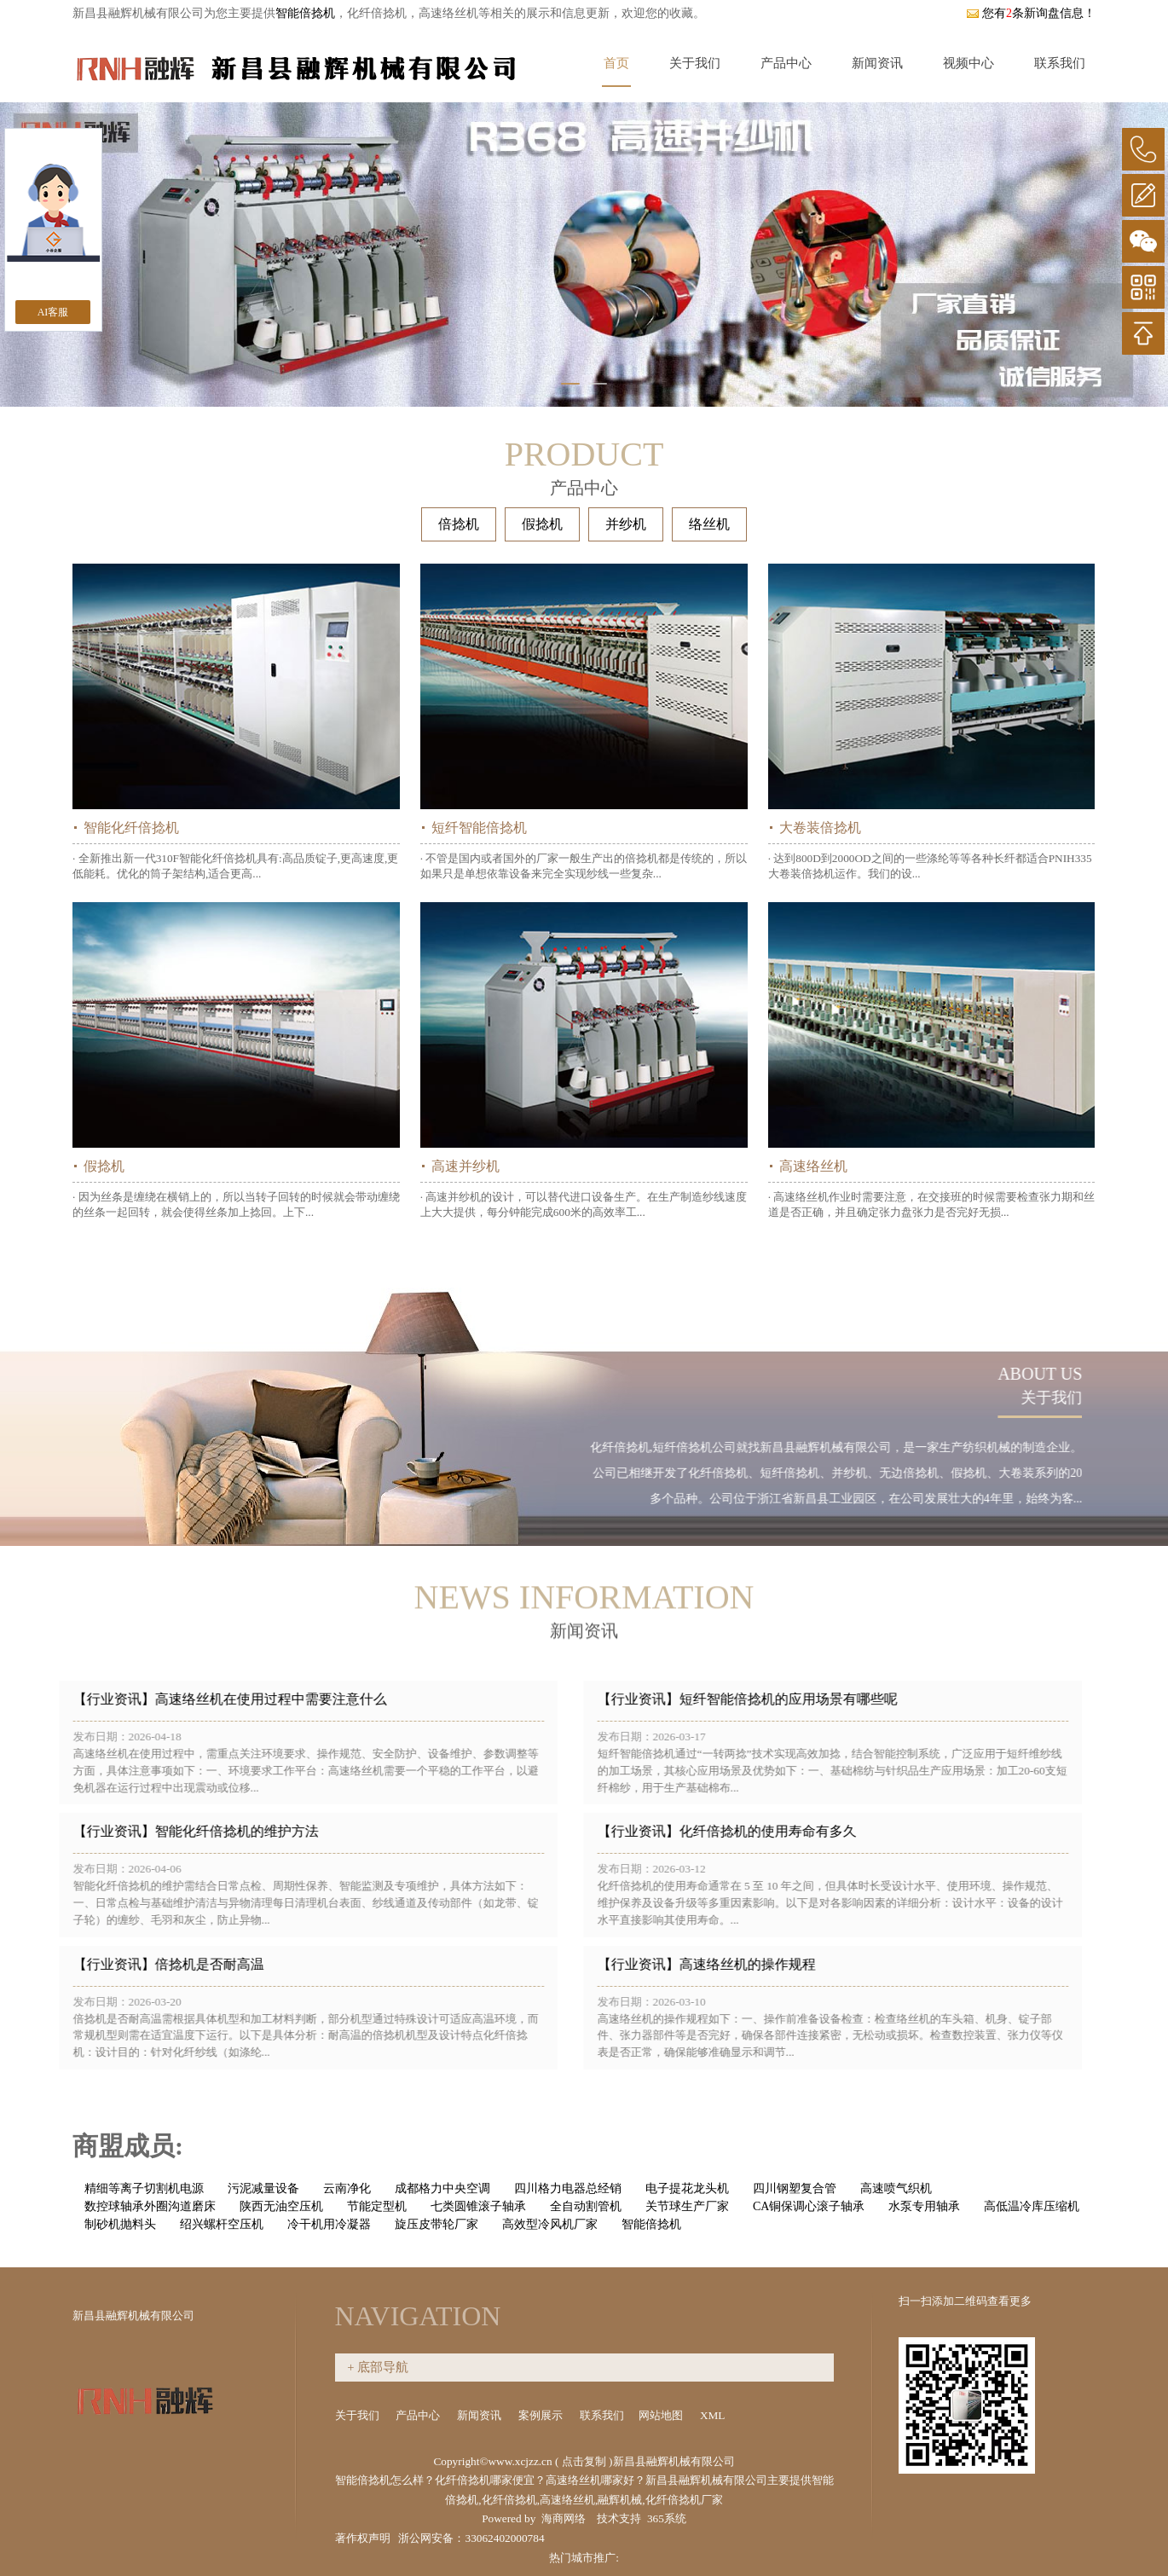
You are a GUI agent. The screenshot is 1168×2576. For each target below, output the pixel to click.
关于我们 (694, 63)
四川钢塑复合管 (794, 2188)
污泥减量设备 (263, 2188)
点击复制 (584, 2461)
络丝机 (709, 524)
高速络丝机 (813, 1166)
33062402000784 (504, 2538)
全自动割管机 (586, 2206)
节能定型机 (377, 2206)
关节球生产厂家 (687, 2206)
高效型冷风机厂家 (550, 2224)
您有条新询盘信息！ (1031, 13)
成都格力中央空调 (442, 2188)
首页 (616, 63)
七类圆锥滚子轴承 (478, 2206)
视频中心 (968, 63)
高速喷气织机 (896, 2188)
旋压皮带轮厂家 (436, 2224)
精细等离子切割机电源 (144, 2188)
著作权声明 (362, 2538)
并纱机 (625, 524)
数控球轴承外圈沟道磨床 (150, 2206)
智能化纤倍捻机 (131, 827)
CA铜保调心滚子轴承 (808, 2206)
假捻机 (542, 524)
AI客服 (53, 312)
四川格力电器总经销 (568, 2188)
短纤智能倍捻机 (479, 827)
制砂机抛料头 (120, 2224)
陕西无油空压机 (281, 2206)
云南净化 (347, 2188)
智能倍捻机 (305, 13)
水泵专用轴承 (924, 2206)
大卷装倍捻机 (820, 827)
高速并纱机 (465, 1166)
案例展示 (541, 2415)
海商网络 (563, 2518)
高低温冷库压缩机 (1031, 2206)
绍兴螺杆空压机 (221, 2224)
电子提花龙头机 (687, 2188)
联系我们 (1059, 63)
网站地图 (662, 2415)
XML (713, 2415)
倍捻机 (458, 524)
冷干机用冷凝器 (329, 2224)
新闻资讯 (877, 63)
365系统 (666, 2518)
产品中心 (786, 63)
